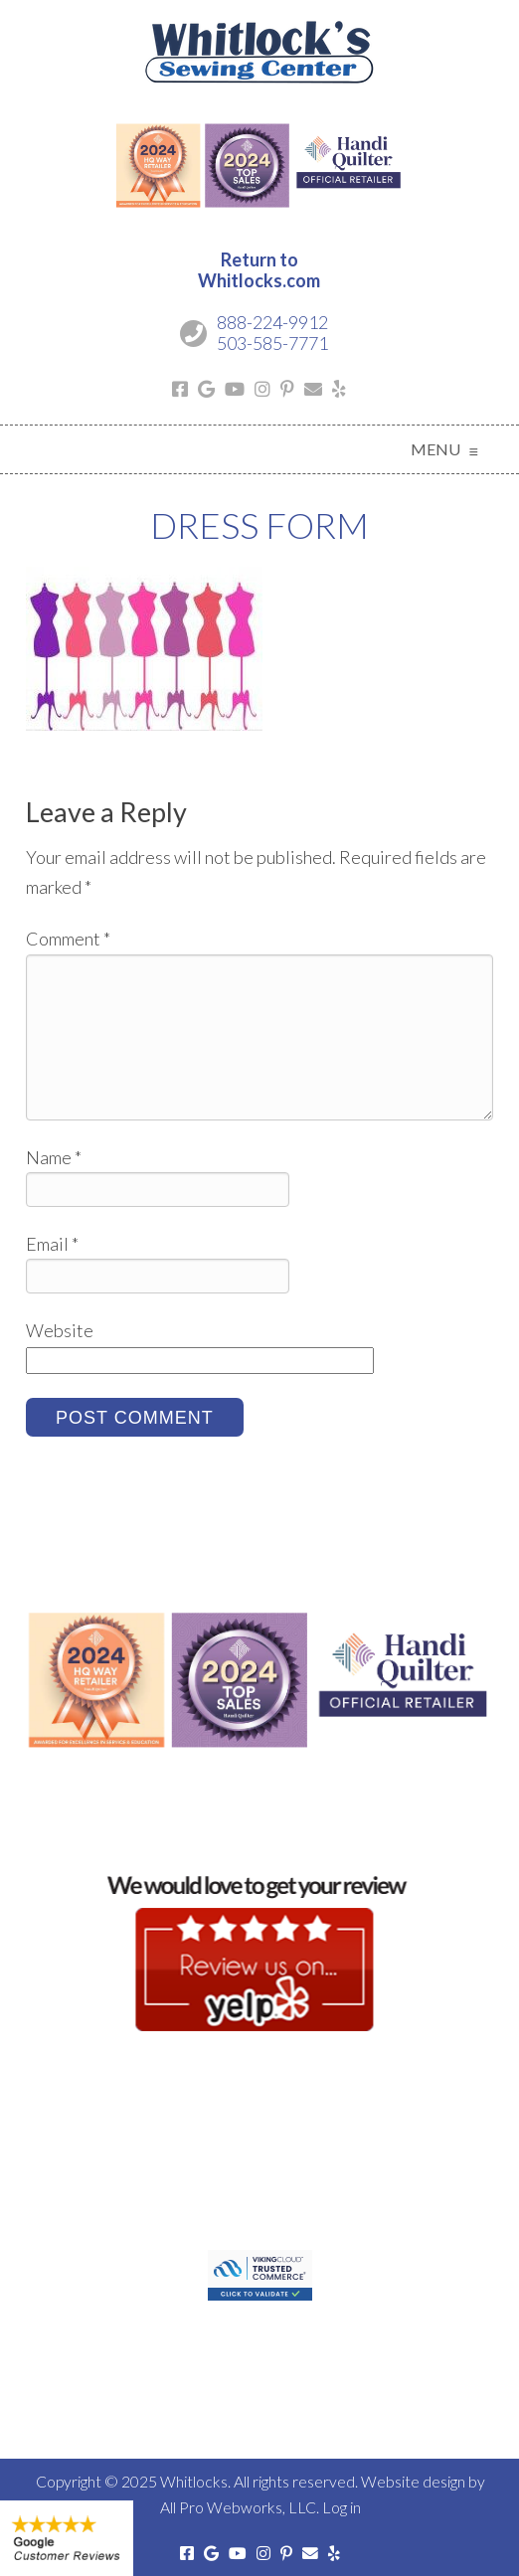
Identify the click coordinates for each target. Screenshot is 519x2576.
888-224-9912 (272, 322)
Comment (68, 938)
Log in (341, 2506)
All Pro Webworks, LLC (238, 2506)
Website (59, 1330)
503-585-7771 (272, 343)
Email (52, 1244)
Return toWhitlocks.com (259, 270)
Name (54, 1157)
